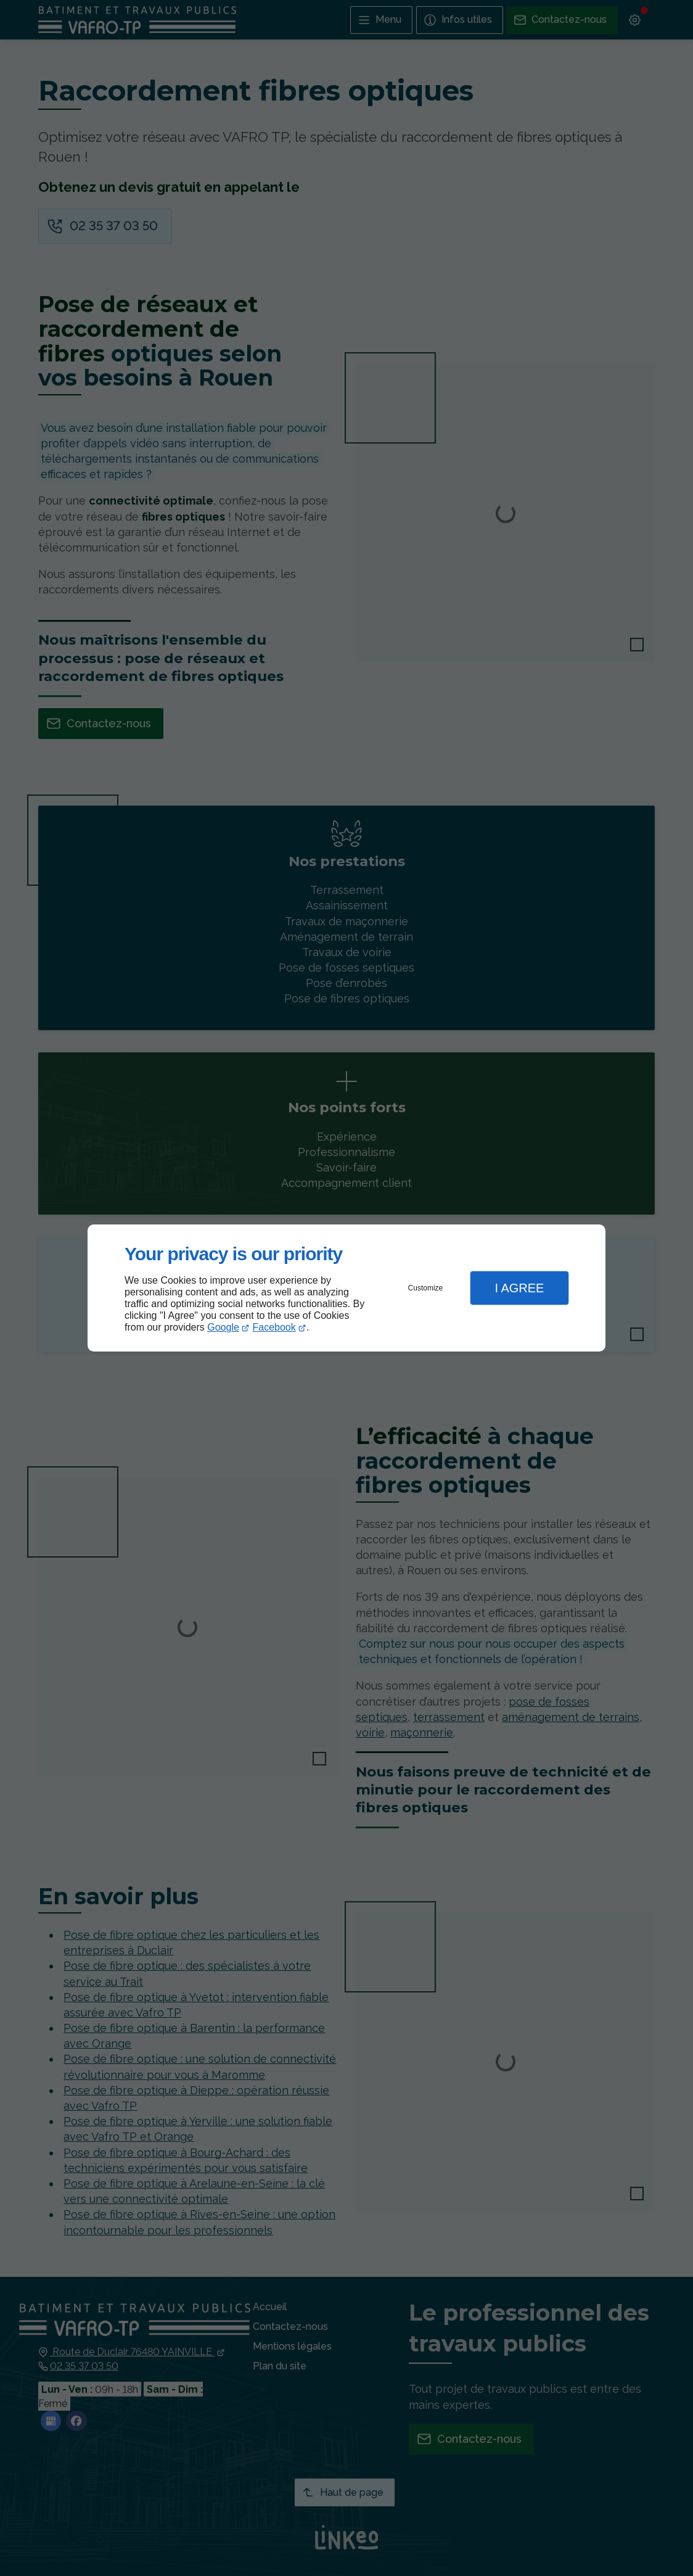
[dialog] (346, 1288)
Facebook (274, 1327)
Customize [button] (425, 1288)
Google (223, 1327)
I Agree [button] (519, 1288)
